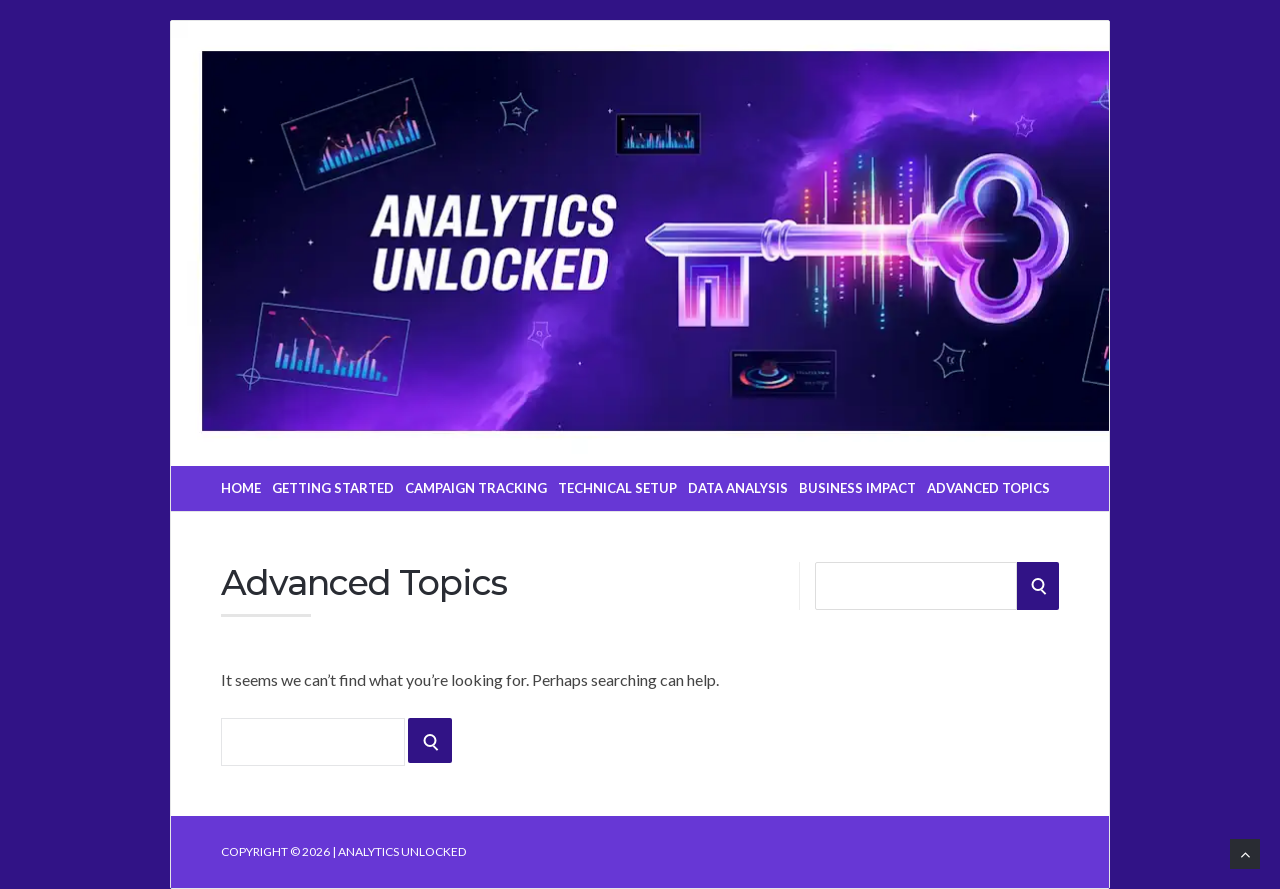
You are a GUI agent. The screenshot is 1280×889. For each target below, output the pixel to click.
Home (241, 488)
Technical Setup (617, 488)
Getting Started (333, 488)
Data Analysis (738, 488)
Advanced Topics (988, 488)
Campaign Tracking (476, 488)
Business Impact (857, 488)
